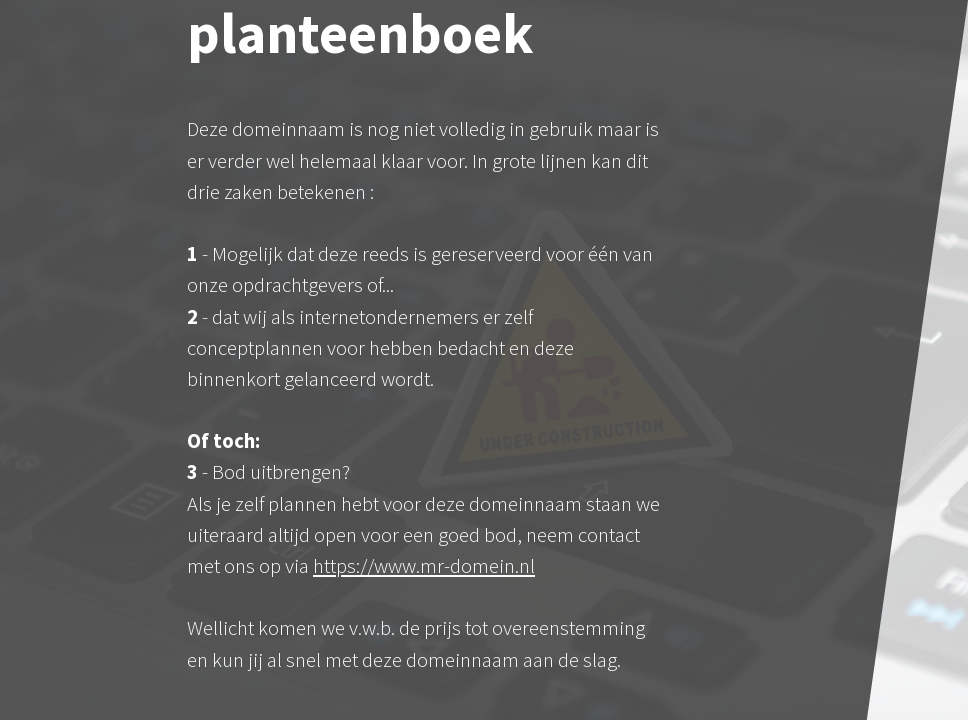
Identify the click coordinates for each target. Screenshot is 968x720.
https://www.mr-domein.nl (424, 566)
